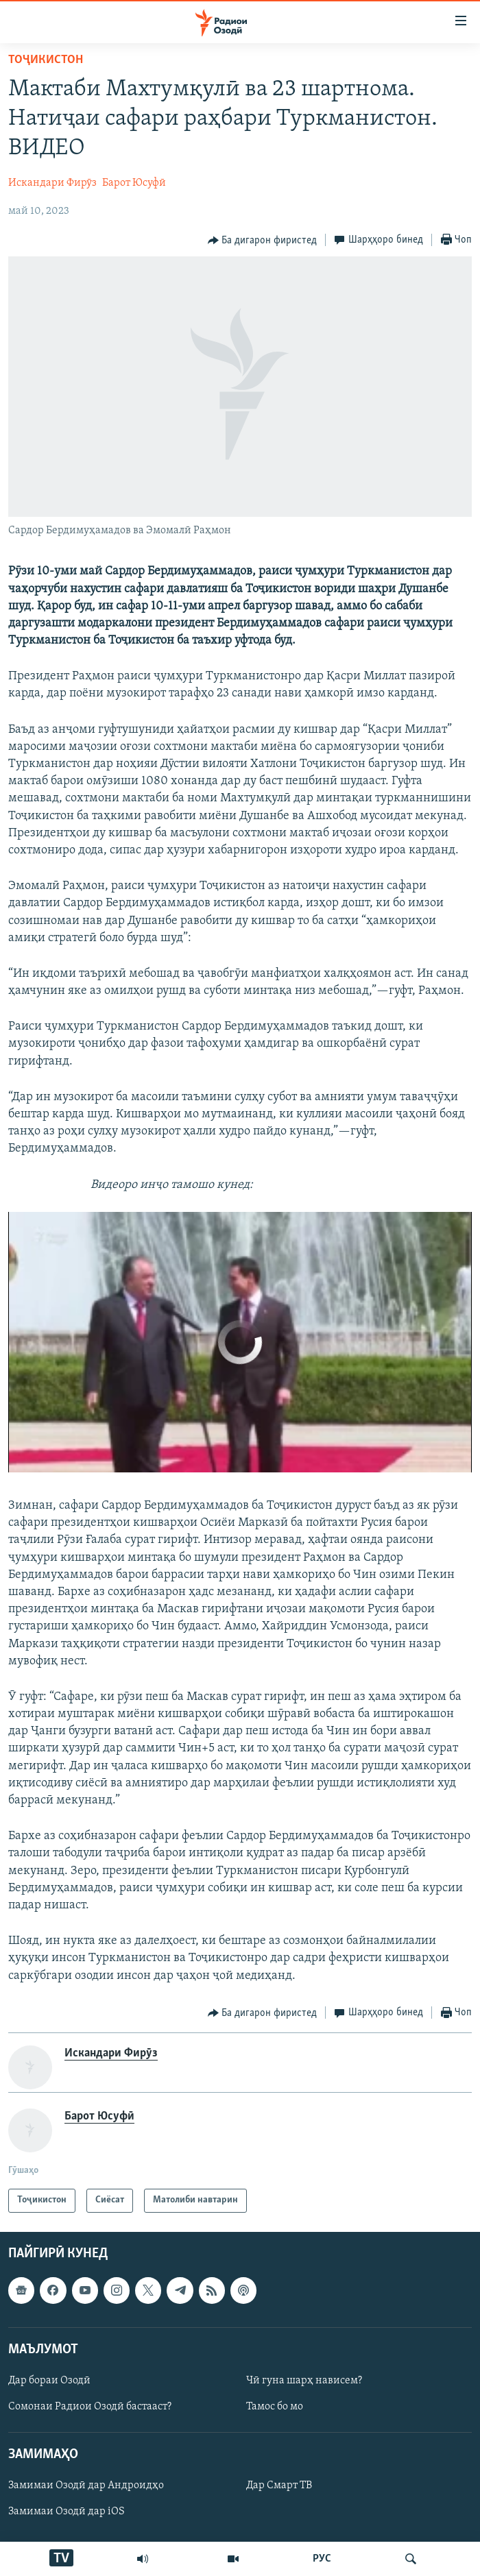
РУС (322, 2558)
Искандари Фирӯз (52, 183)
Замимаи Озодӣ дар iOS (66, 2511)
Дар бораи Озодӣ (49, 2380)
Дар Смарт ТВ (279, 2485)
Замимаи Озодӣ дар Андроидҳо (86, 2485)
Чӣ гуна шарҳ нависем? (304, 2380)
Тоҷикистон (45, 59)
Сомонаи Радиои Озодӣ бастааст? (89, 2406)
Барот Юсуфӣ (134, 183)
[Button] (262, 240)
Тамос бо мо (274, 2406)
